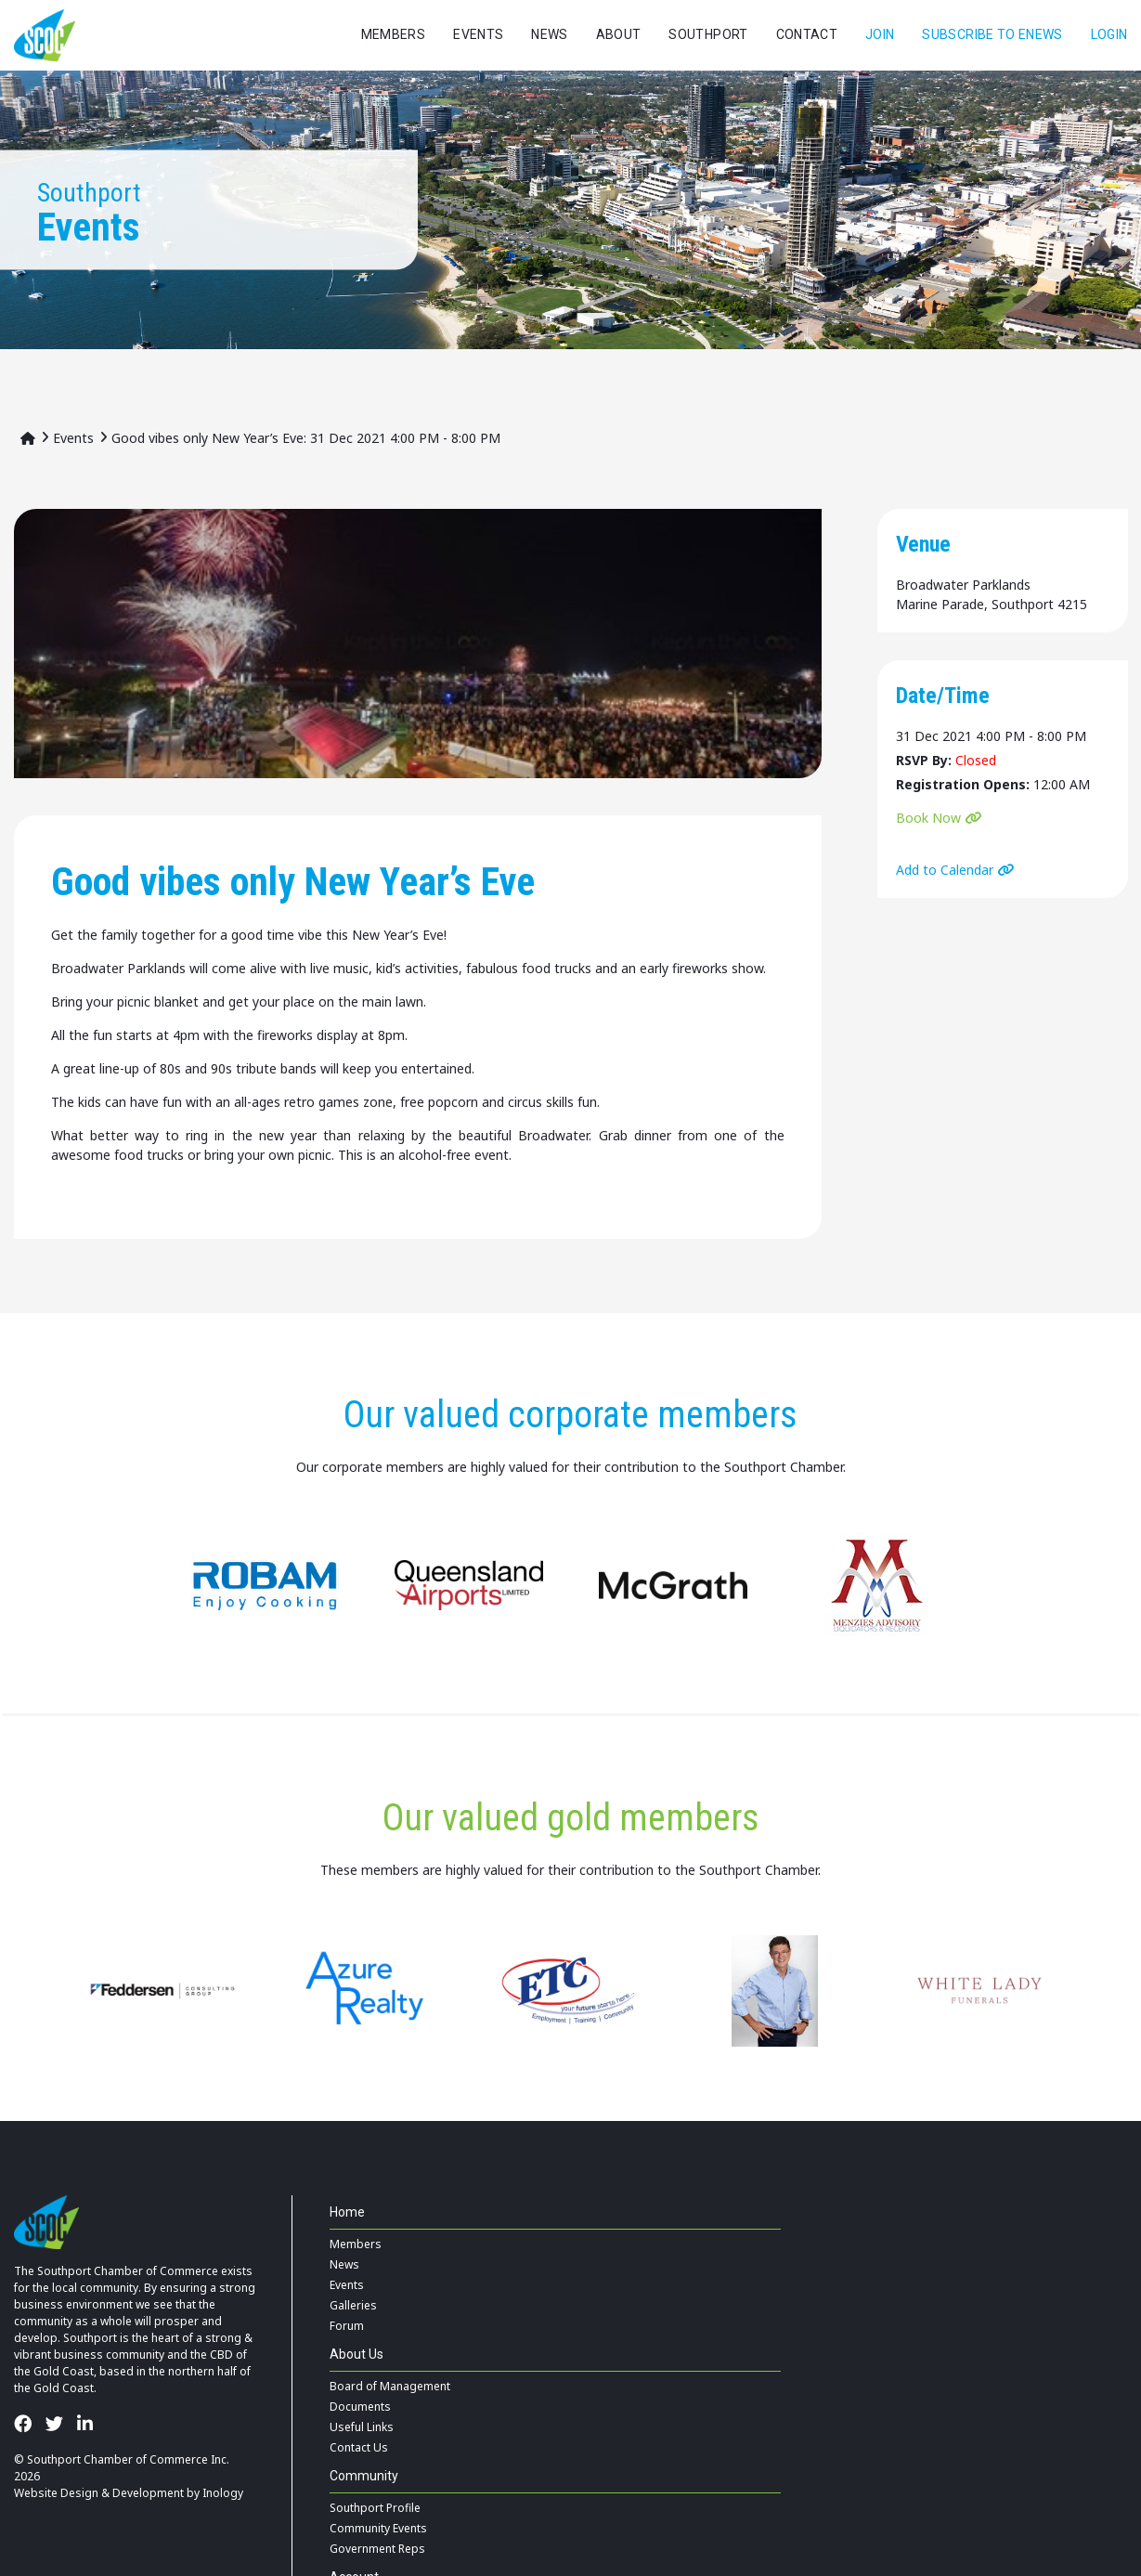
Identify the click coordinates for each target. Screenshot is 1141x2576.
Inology (222, 2493)
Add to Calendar (944, 869)
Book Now (928, 817)
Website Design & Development (99, 2493)
